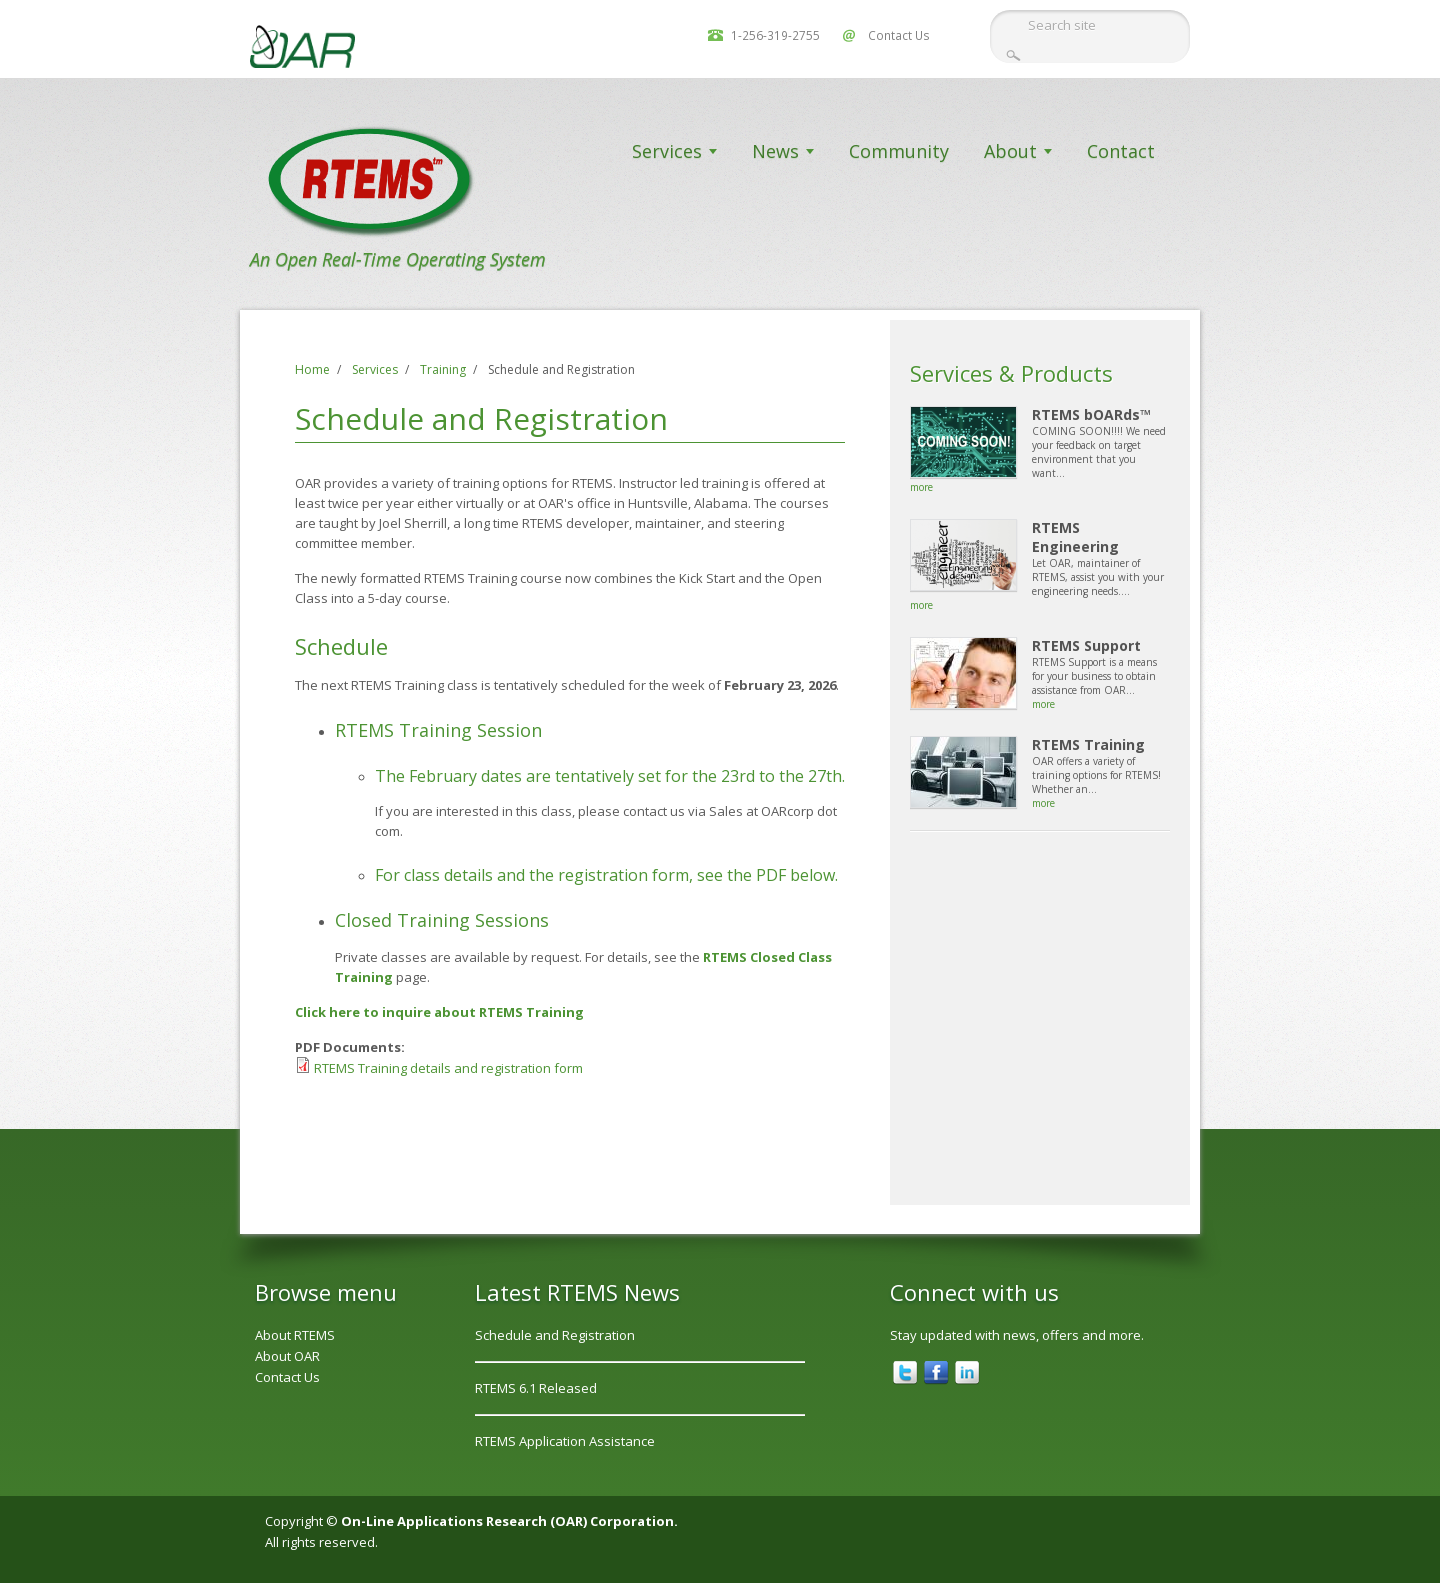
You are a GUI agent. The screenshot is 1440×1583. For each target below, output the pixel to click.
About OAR (287, 1356)
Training (443, 369)
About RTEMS (295, 1335)
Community (899, 151)
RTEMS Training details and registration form (448, 1068)
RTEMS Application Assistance (565, 1441)
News (775, 151)
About (1010, 151)
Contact (1121, 151)
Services (667, 151)
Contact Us (899, 35)
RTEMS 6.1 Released (536, 1388)
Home (312, 369)
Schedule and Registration (555, 1335)
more (921, 487)
